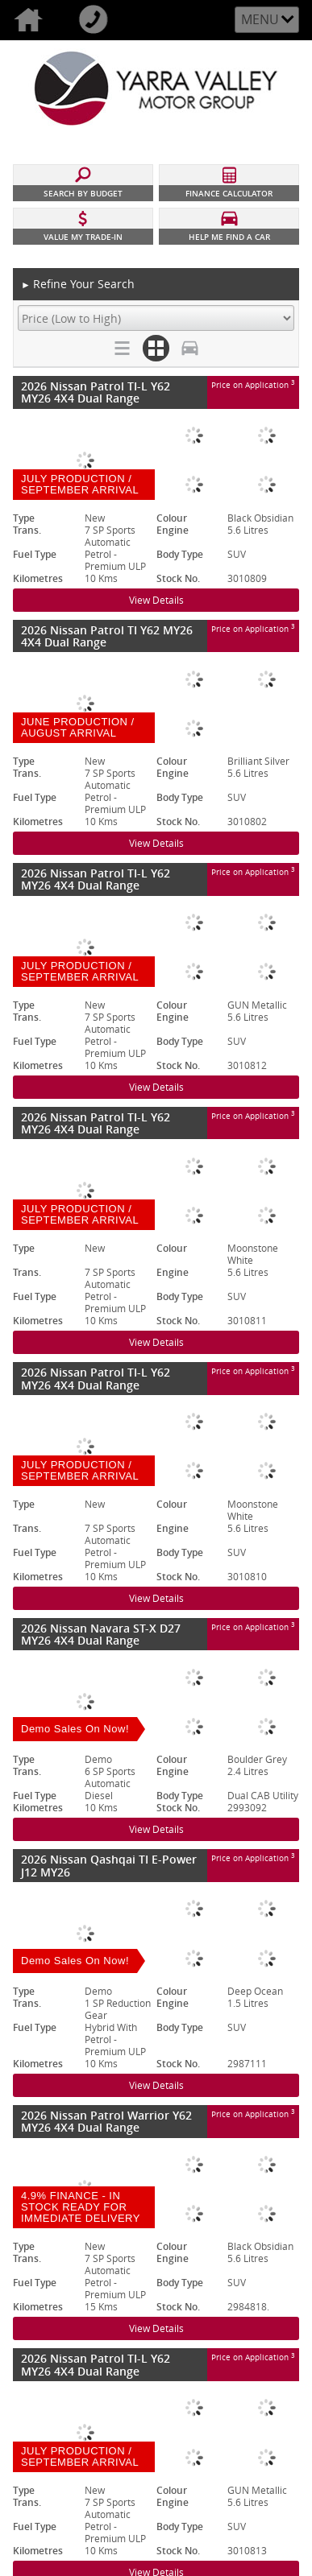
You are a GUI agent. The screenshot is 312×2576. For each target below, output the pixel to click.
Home (32, 20)
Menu (260, 19)
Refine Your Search (78, 284)
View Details (156, 600)
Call (98, 20)
